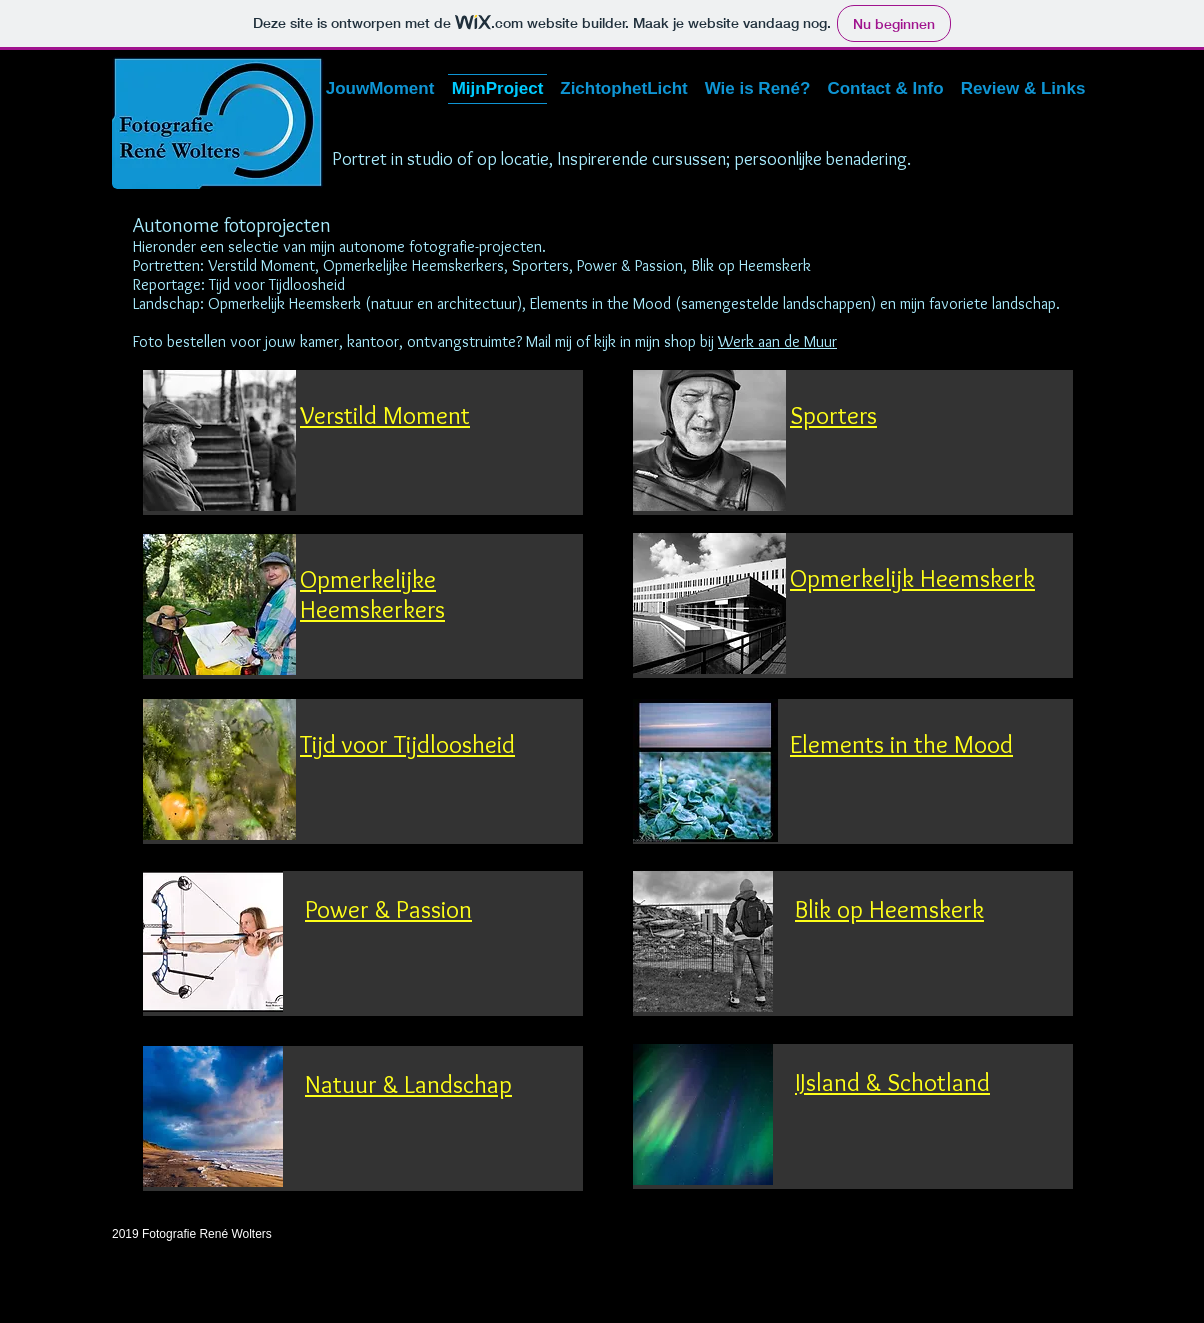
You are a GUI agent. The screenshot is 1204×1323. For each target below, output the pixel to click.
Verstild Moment (385, 415)
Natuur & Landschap (408, 1084)
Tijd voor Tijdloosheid (407, 744)
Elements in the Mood (901, 744)
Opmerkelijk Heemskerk (912, 578)
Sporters (833, 415)
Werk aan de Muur (777, 341)
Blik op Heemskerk (889, 909)
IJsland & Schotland (892, 1082)
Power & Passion (388, 909)
